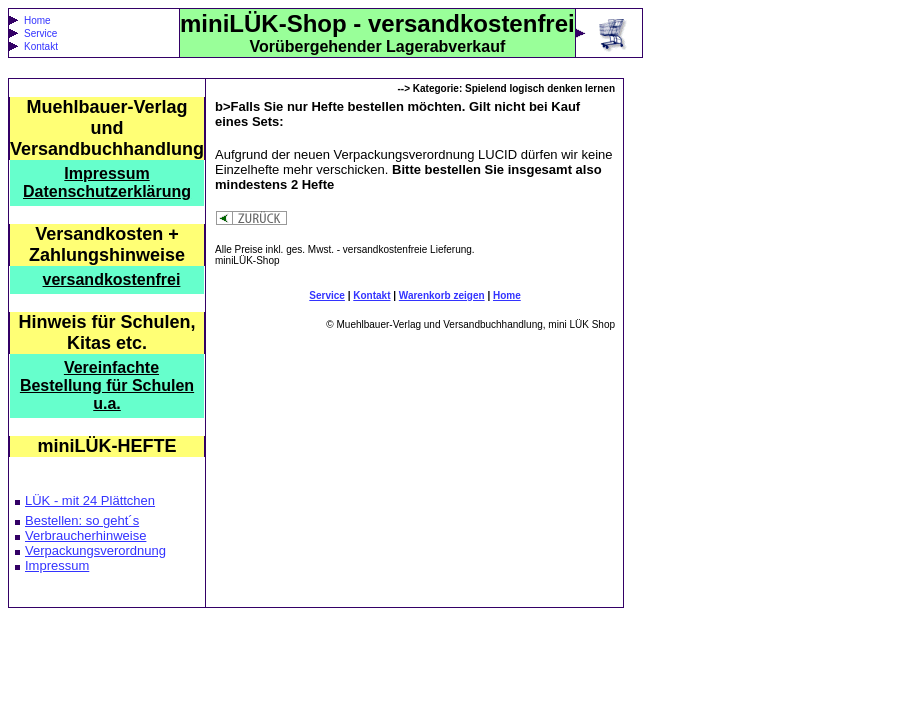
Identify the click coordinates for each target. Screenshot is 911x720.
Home (37, 20)
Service (40, 33)
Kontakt (41, 46)
